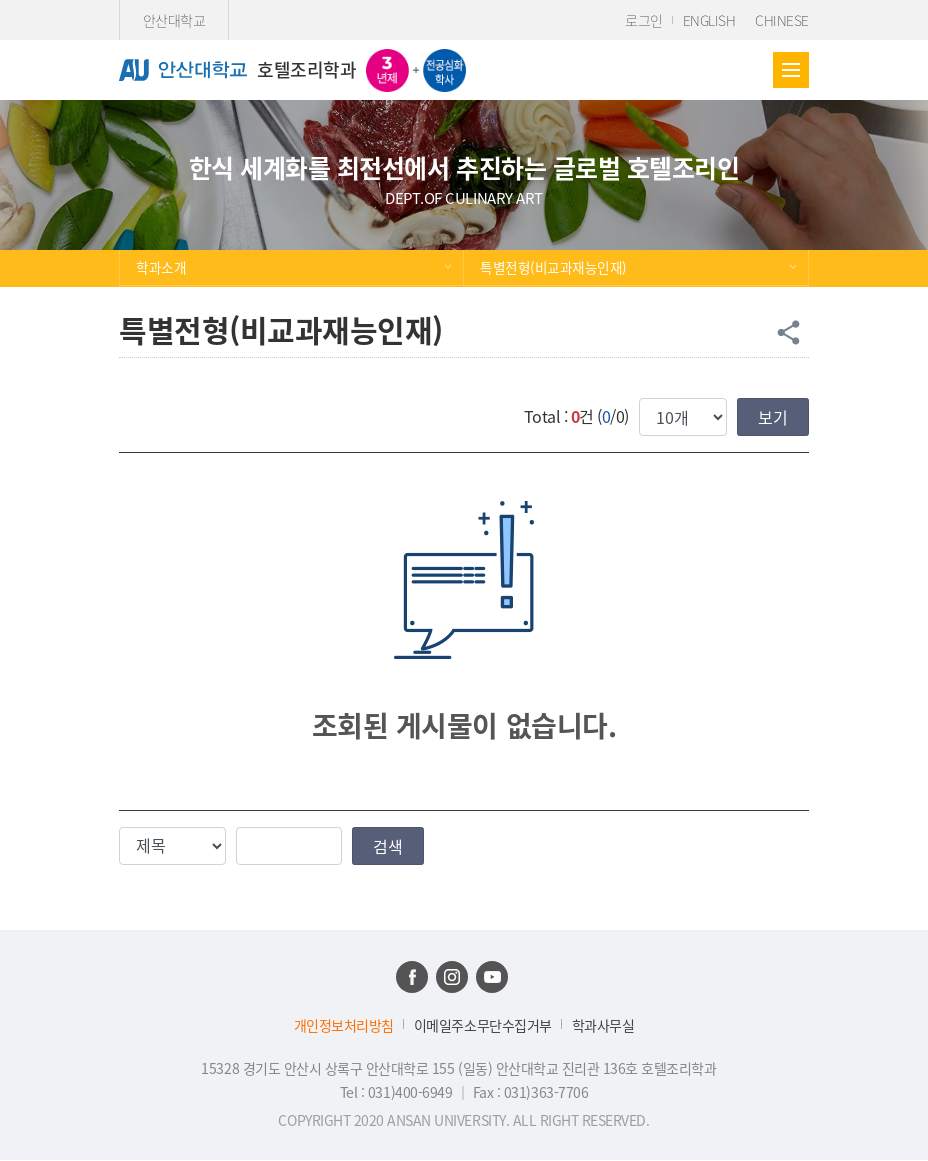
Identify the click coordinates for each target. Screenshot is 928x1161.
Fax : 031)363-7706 (530, 1092)
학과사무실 (603, 1025)
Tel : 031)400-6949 (398, 1092)
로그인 (644, 20)
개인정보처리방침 (344, 1025)
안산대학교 (174, 20)
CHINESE (782, 20)
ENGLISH (709, 20)
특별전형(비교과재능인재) (553, 267)
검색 (388, 846)
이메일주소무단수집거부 (483, 1025)
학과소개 (161, 267)
